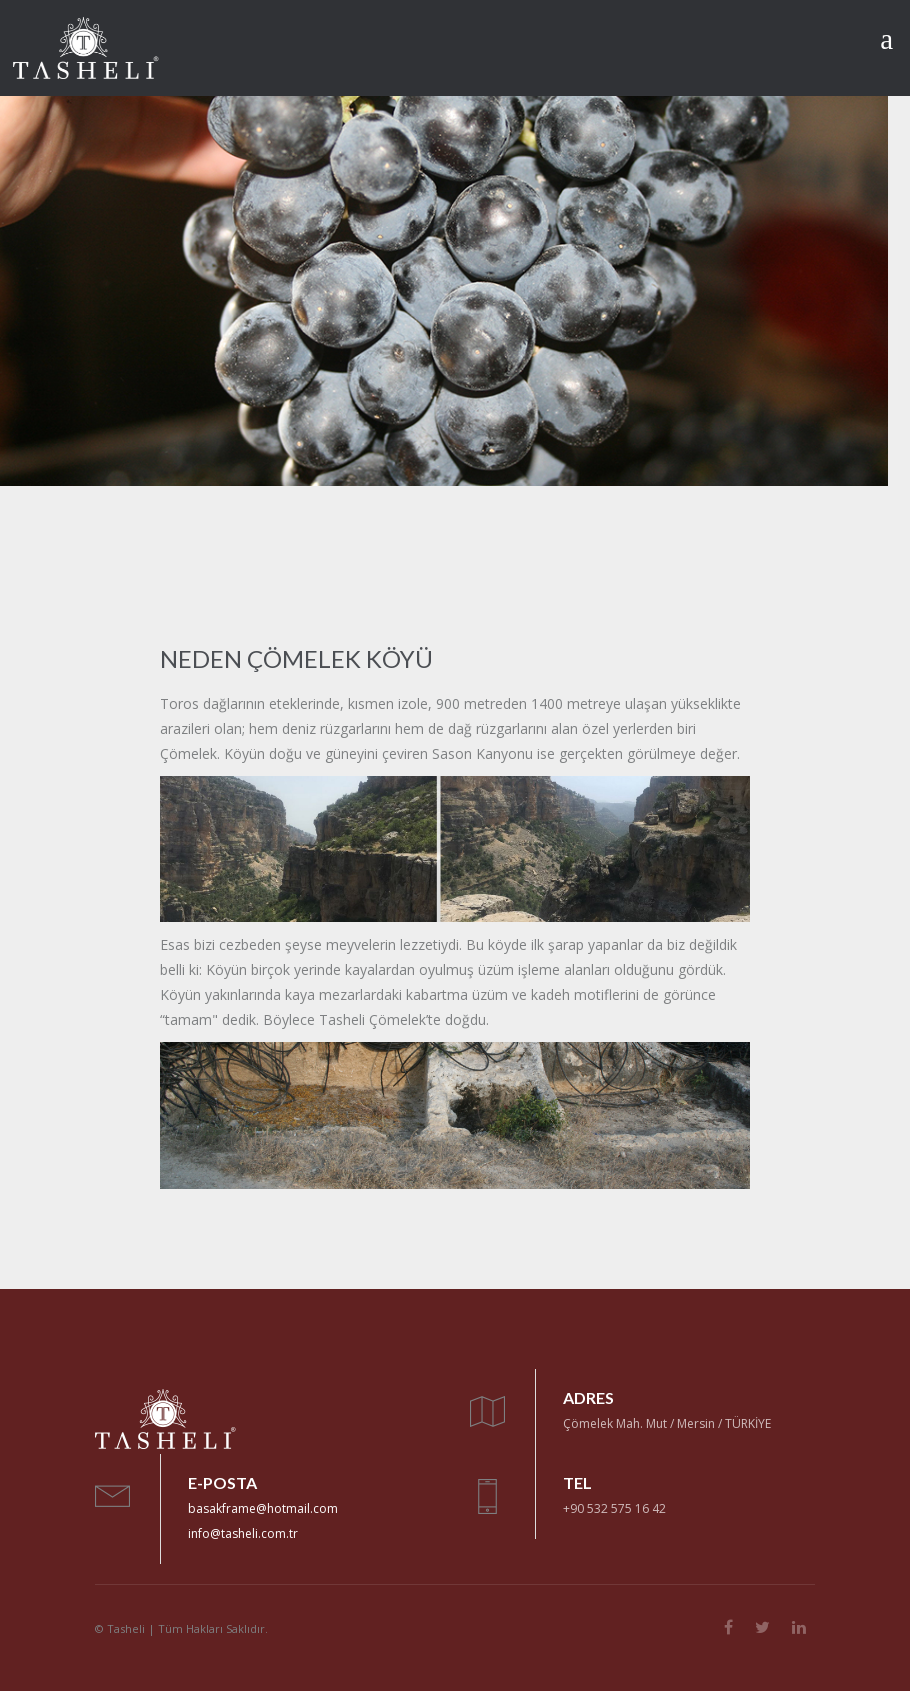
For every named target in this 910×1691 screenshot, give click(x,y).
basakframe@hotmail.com (263, 1508)
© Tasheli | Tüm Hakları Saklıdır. (181, 1628)
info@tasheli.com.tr (243, 1533)
